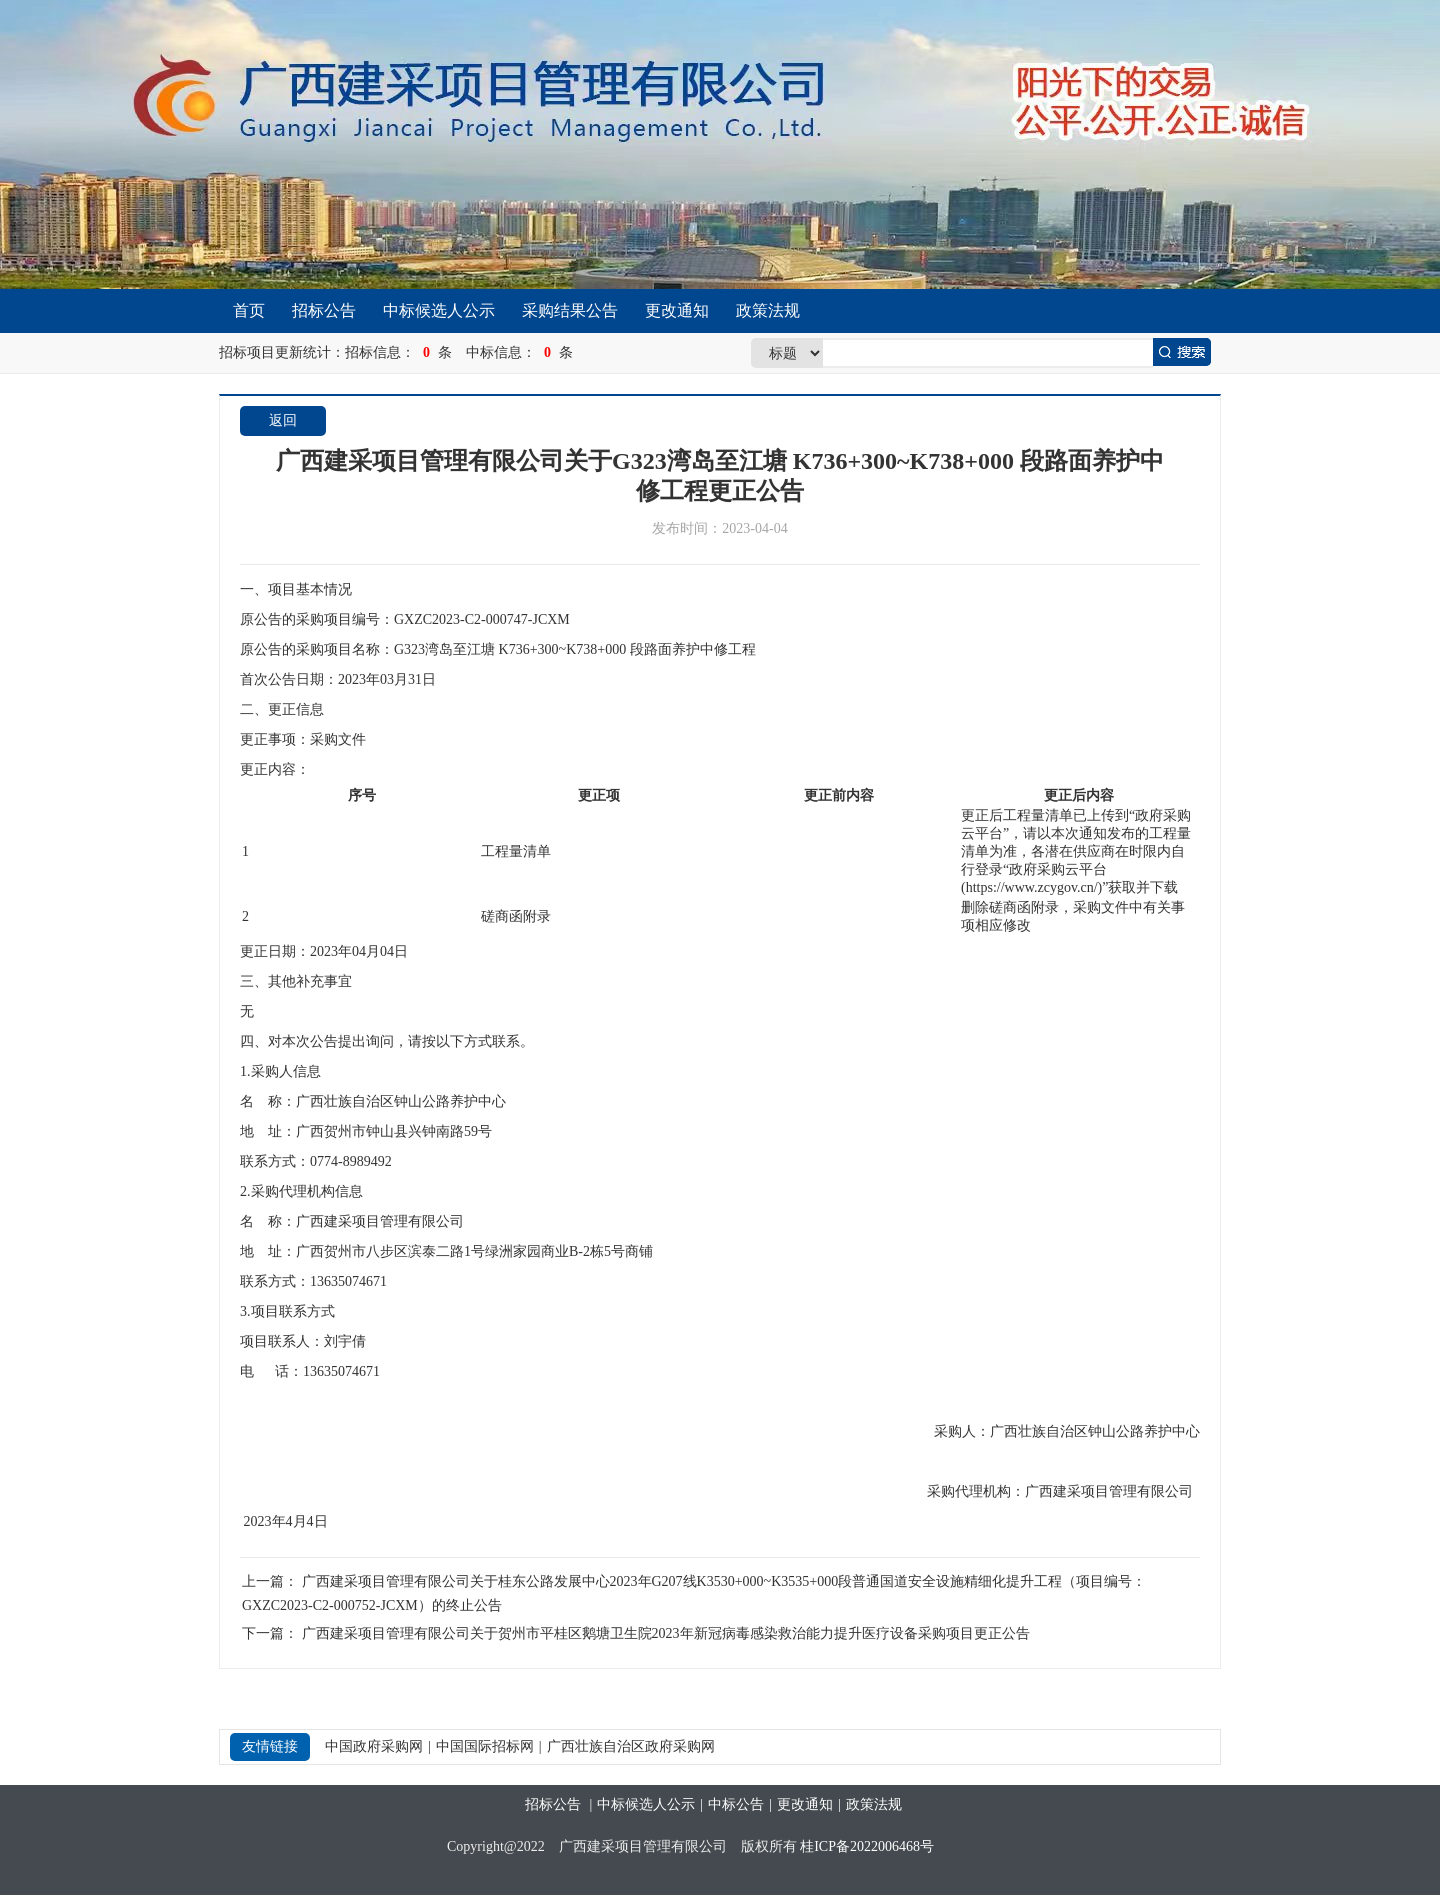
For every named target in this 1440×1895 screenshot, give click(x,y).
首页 (249, 310)
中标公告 (736, 1804)
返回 (283, 420)
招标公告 (324, 310)
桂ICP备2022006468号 (867, 1846)
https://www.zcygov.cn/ (1032, 887)
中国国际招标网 (485, 1746)
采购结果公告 (570, 310)
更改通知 (677, 310)
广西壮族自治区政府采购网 (631, 1746)
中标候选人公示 (439, 310)
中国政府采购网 (374, 1746)
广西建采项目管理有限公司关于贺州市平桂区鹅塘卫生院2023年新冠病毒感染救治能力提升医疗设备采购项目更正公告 (666, 1633)
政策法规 (768, 310)
